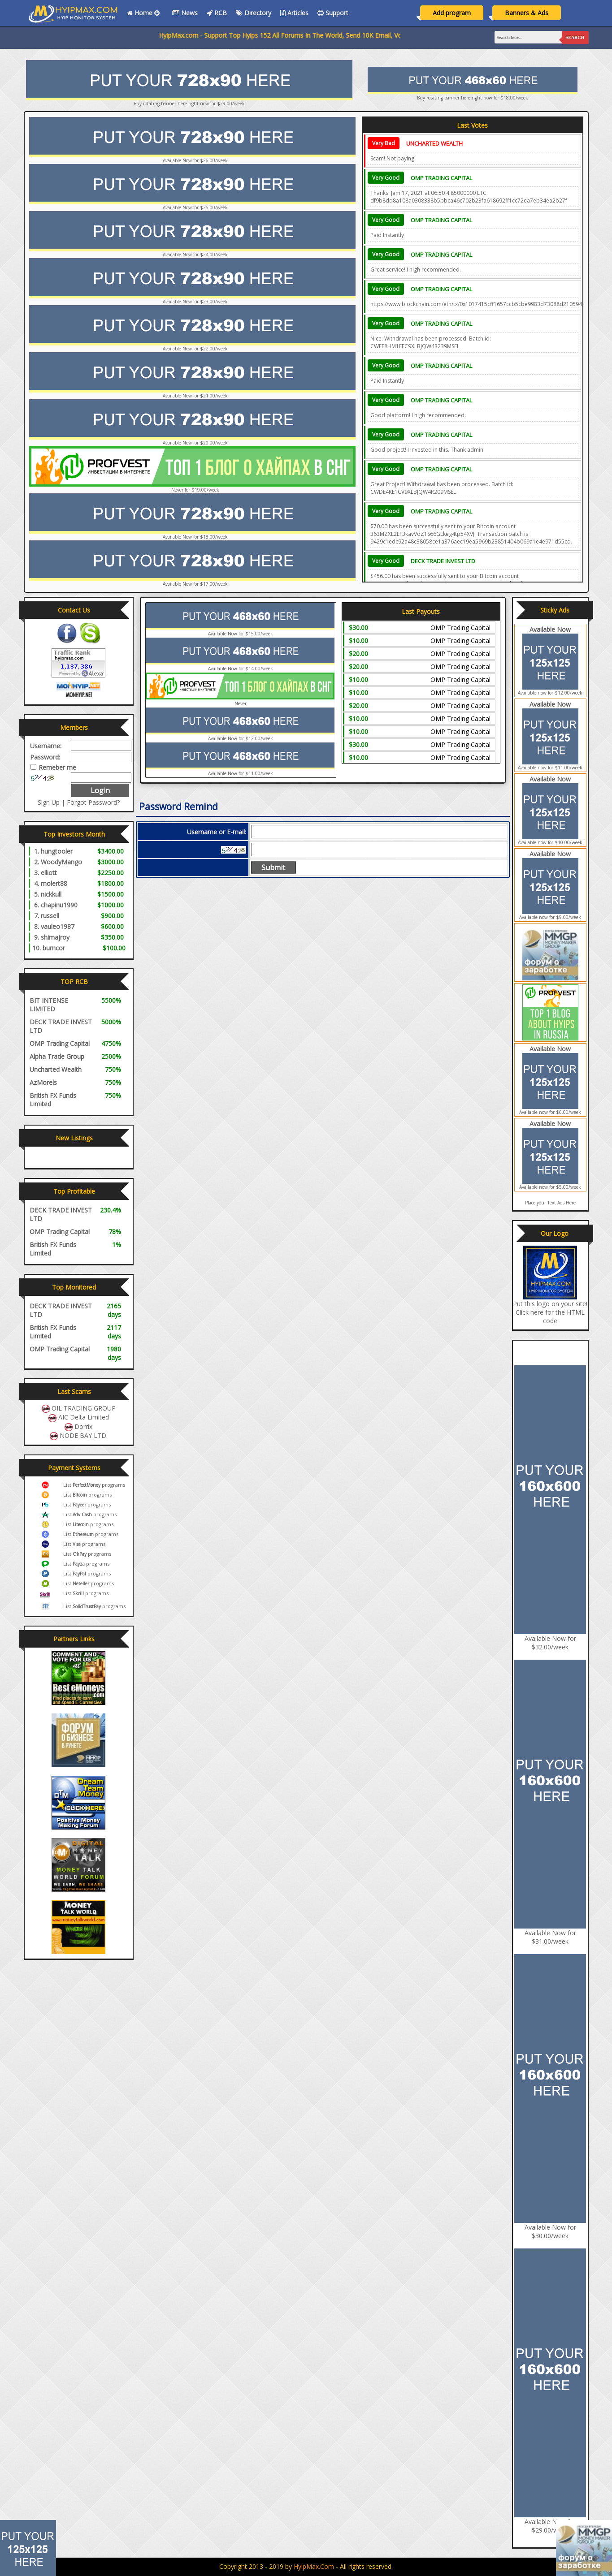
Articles (294, 13)
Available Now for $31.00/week (550, 1937)
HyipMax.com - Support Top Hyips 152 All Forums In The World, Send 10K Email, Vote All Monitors (333, 35)
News (185, 13)
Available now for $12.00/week (550, 693)
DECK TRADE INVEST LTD (443, 561)
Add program (452, 13)
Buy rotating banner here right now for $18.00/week (472, 98)
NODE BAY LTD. (84, 1435)
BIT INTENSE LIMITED (49, 1004)
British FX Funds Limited (53, 1099)
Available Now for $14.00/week (240, 668)
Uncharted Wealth (434, 143)
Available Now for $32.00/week (550, 1642)
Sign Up (49, 802)
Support (332, 13)
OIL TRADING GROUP (84, 1408)
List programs (94, 1484)
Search (575, 37)
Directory (253, 13)
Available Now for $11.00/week (240, 773)
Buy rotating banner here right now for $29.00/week (189, 103)
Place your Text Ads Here (550, 1203)
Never (240, 703)
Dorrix (83, 1426)
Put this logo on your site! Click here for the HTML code (550, 1312)
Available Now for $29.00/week (550, 2525)
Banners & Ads (526, 13)
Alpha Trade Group (57, 1056)
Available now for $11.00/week (550, 767)
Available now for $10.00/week (550, 842)
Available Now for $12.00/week (240, 738)
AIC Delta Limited (83, 1417)
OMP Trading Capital (441, 178)
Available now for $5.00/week (550, 1187)
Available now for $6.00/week (550, 1112)
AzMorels (43, 1082)
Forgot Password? (93, 802)
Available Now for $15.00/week (240, 633)
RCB (217, 13)
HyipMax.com (314, 2566)
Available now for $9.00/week (550, 917)
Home (145, 13)
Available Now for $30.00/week (550, 2231)
